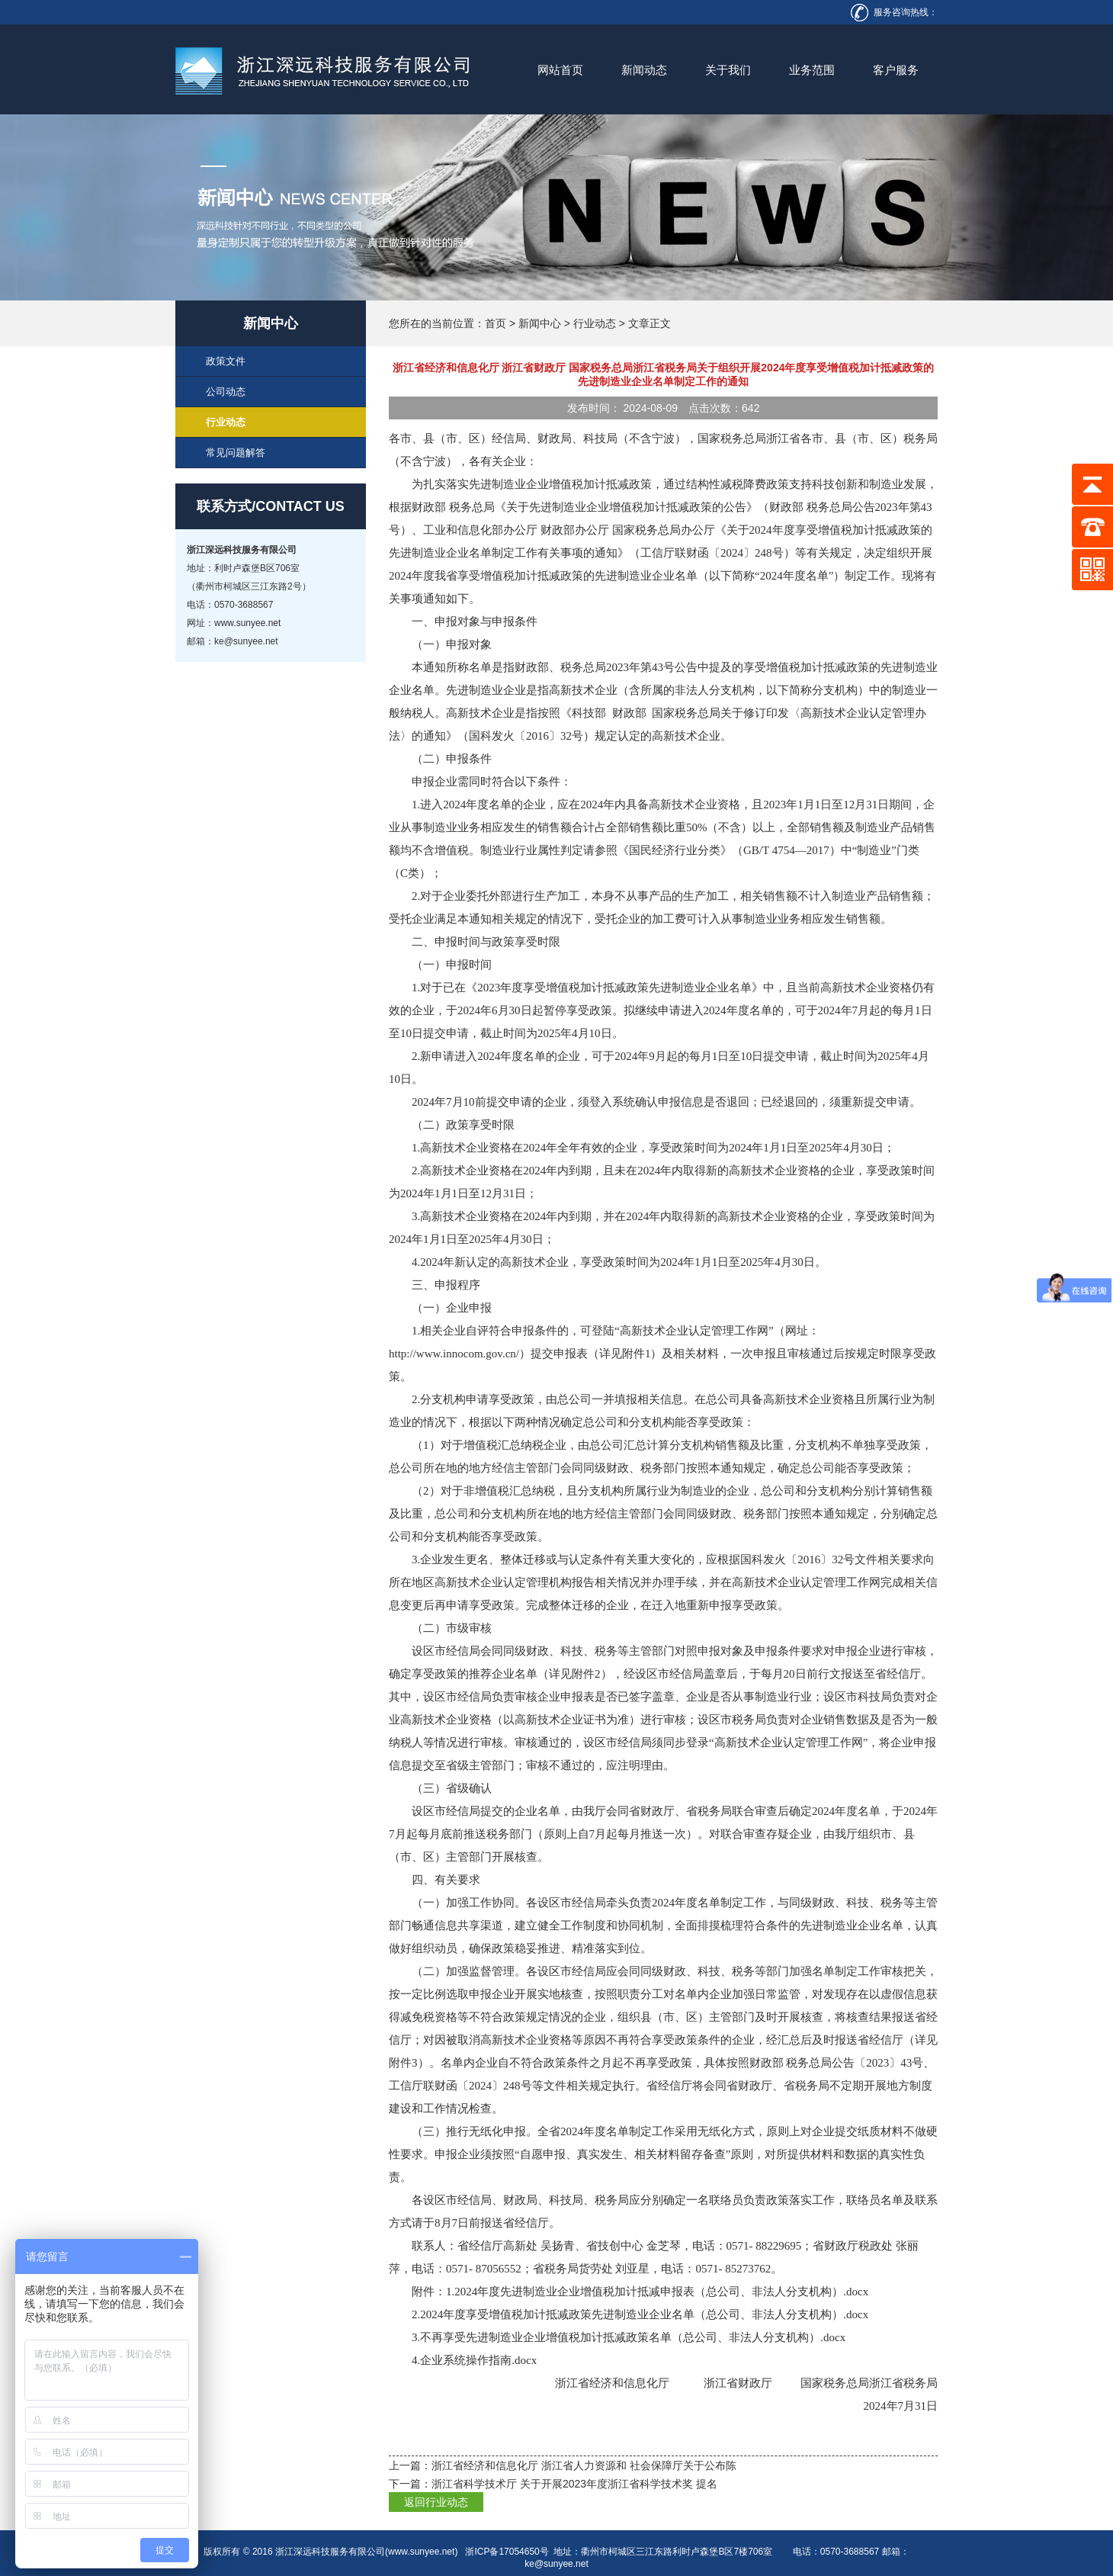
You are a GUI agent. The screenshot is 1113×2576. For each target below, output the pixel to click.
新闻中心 (539, 323)
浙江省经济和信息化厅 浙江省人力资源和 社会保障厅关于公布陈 (583, 2465)
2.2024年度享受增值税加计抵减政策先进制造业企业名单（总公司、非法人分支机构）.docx (640, 2314)
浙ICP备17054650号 (506, 2551)
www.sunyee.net (421, 2551)
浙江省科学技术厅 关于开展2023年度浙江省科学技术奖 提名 (574, 2484)
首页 (495, 323)
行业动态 (594, 323)
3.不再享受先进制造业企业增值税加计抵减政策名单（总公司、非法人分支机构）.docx (628, 2337)
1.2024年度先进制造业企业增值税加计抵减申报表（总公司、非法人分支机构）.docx (657, 2291)
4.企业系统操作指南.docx (474, 2360)
